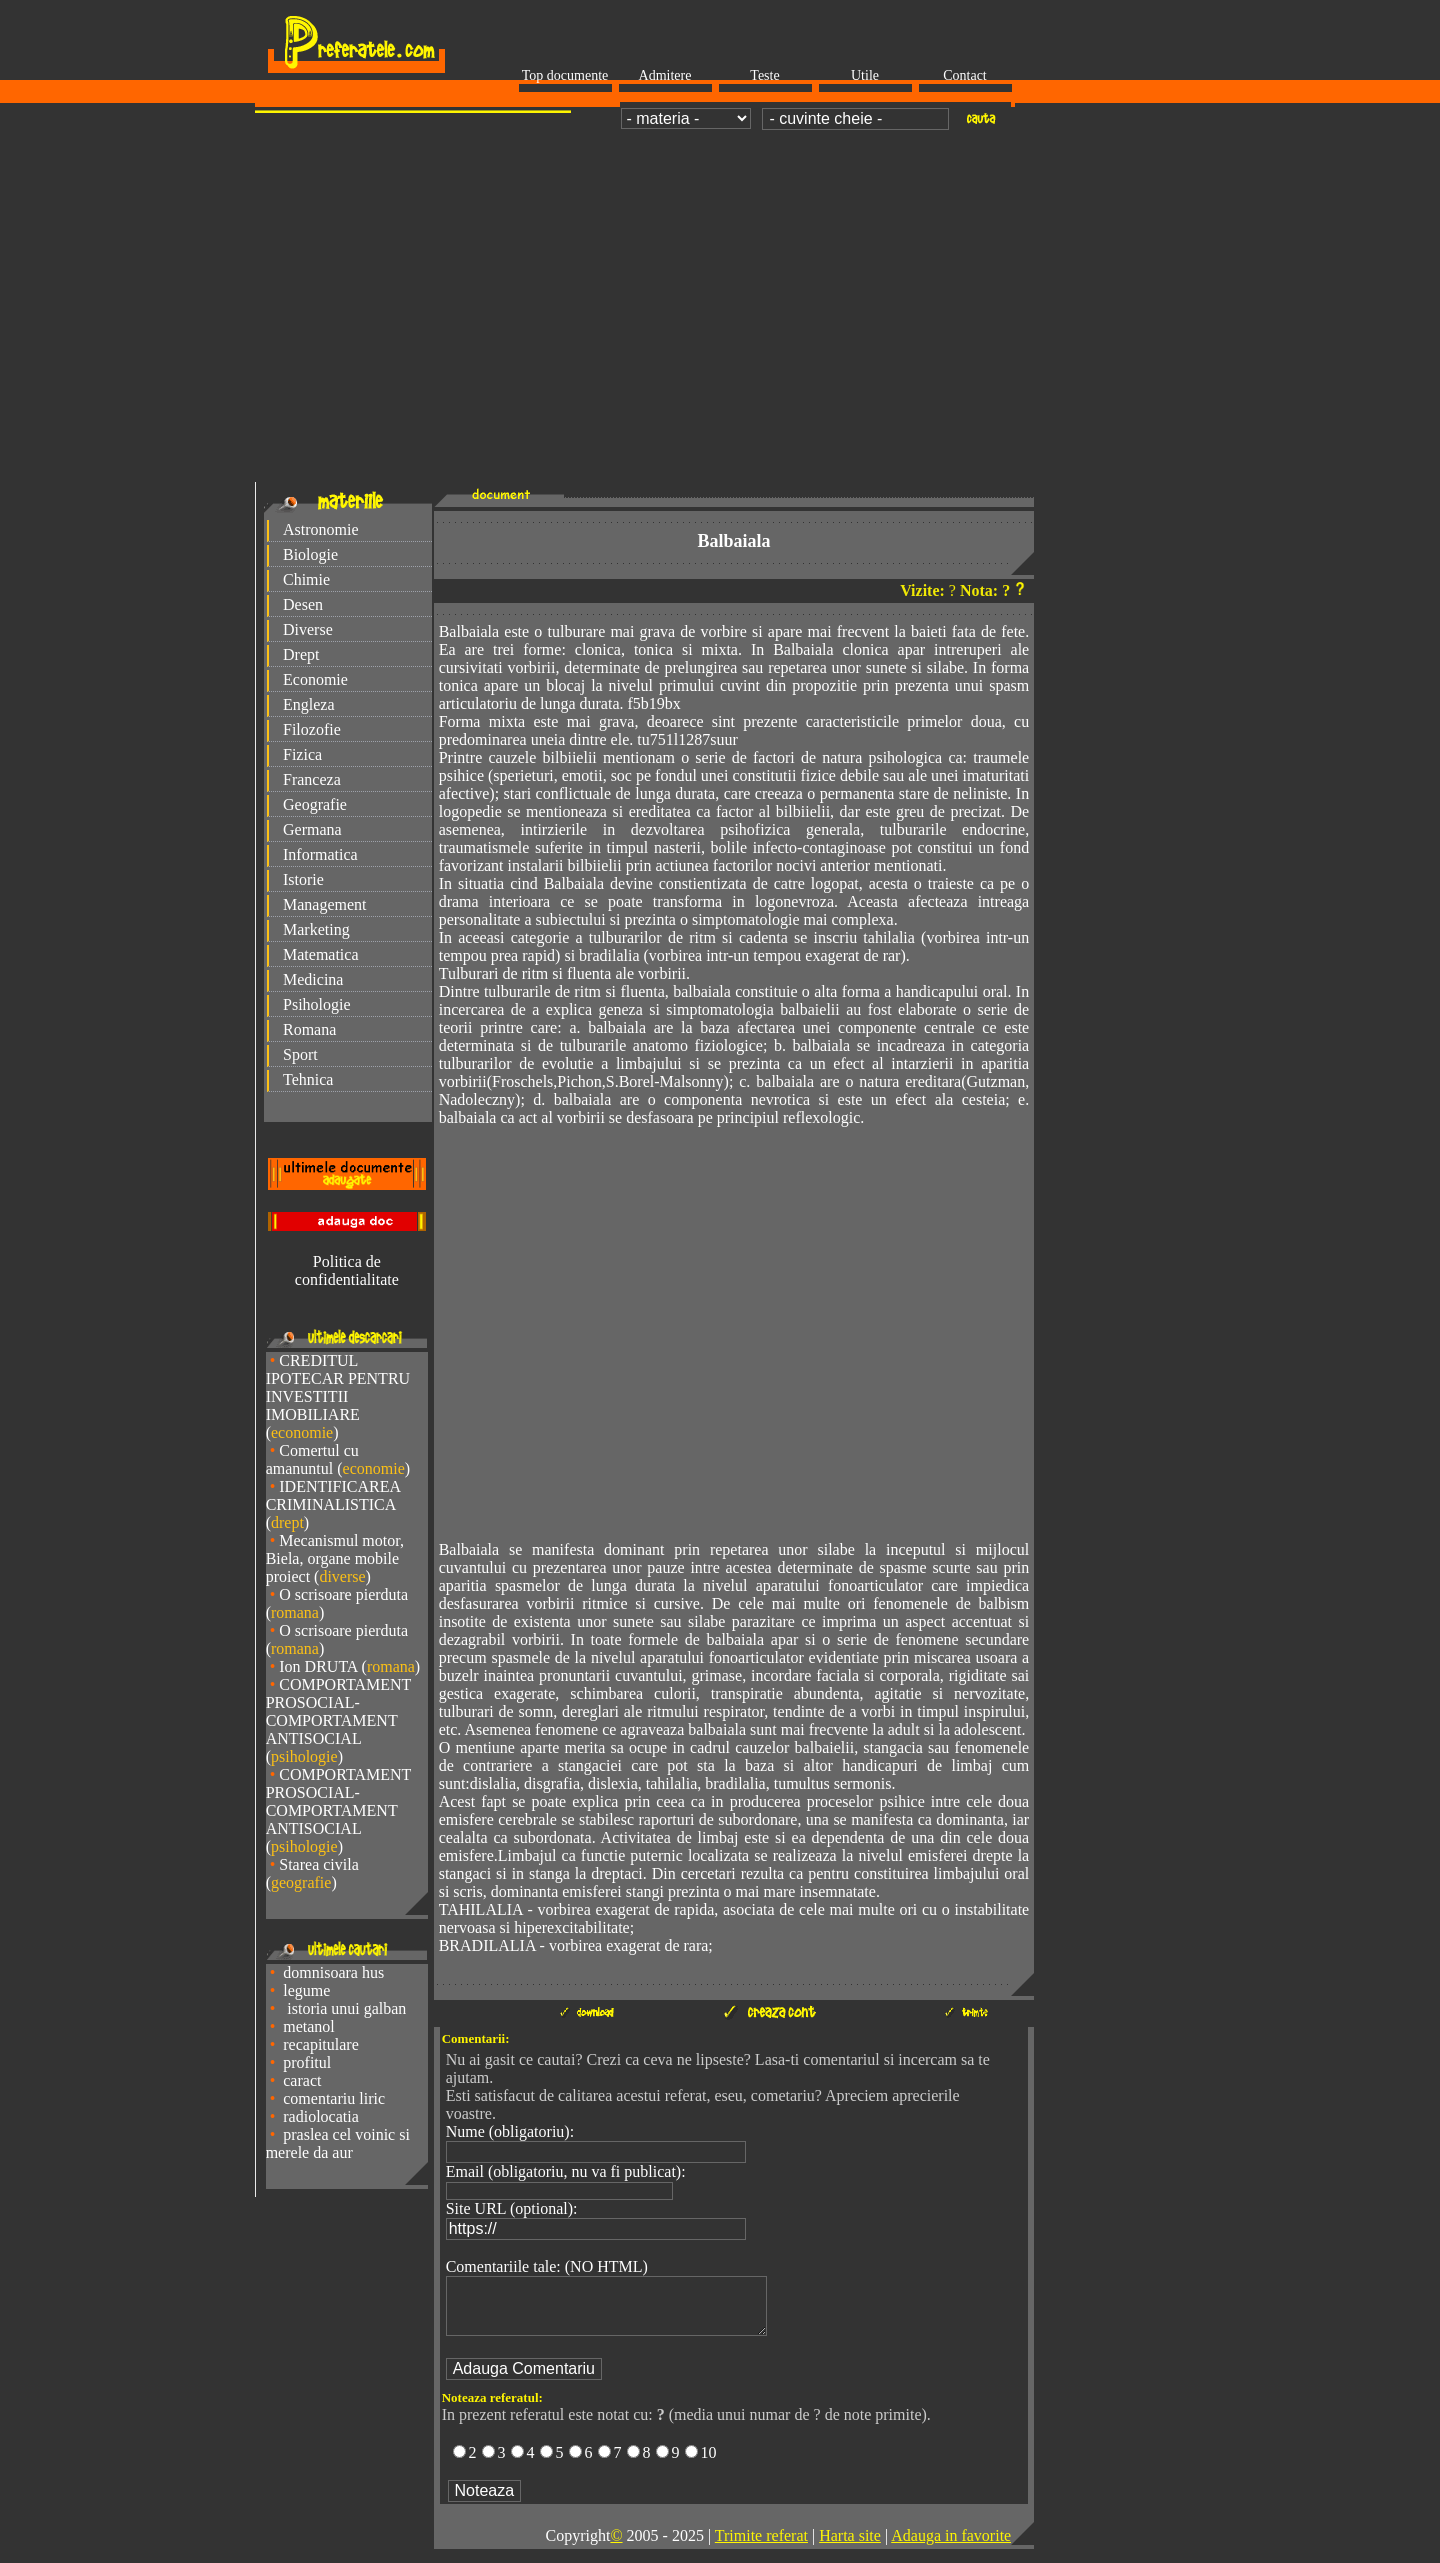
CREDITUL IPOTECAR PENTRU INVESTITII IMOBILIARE (338, 1387)
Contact (965, 75)
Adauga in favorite (951, 2547)
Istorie (303, 879)
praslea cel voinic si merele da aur (338, 2143)
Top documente (565, 75)
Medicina (313, 979)
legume (306, 1990)
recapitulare (321, 2044)
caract (302, 2080)
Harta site (850, 2547)
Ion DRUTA (318, 1666)
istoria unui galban (344, 2008)
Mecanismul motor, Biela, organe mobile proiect (335, 1558)
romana (295, 1612)
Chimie (306, 579)
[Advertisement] (720, 286)
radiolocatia (321, 2116)
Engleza (309, 704)
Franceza (312, 779)
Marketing (316, 929)
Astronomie (321, 529)
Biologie (310, 554)
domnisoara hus (333, 1972)
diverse (342, 1576)
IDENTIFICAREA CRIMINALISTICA (333, 1495)
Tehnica (308, 1079)
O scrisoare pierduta (343, 1594)
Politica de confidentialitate (347, 1270)
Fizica (302, 754)
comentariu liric (334, 2098)
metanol (309, 2026)
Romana (309, 1029)
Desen (303, 604)
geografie (301, 1882)
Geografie (315, 804)
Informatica (320, 854)
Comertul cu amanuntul (312, 1459)
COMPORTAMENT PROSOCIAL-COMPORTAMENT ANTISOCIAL (338, 1711)
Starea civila (319, 1864)
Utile (865, 75)
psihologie (304, 1756)
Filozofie (312, 729)
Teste (764, 75)
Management (325, 904)
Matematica (321, 954)
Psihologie (317, 1004)
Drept (301, 654)
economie (302, 1432)
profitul (307, 2062)
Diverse (308, 629)
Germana (312, 829)
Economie (315, 679)
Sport (300, 1054)
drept (287, 1522)
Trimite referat (761, 2547)
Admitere (665, 75)
